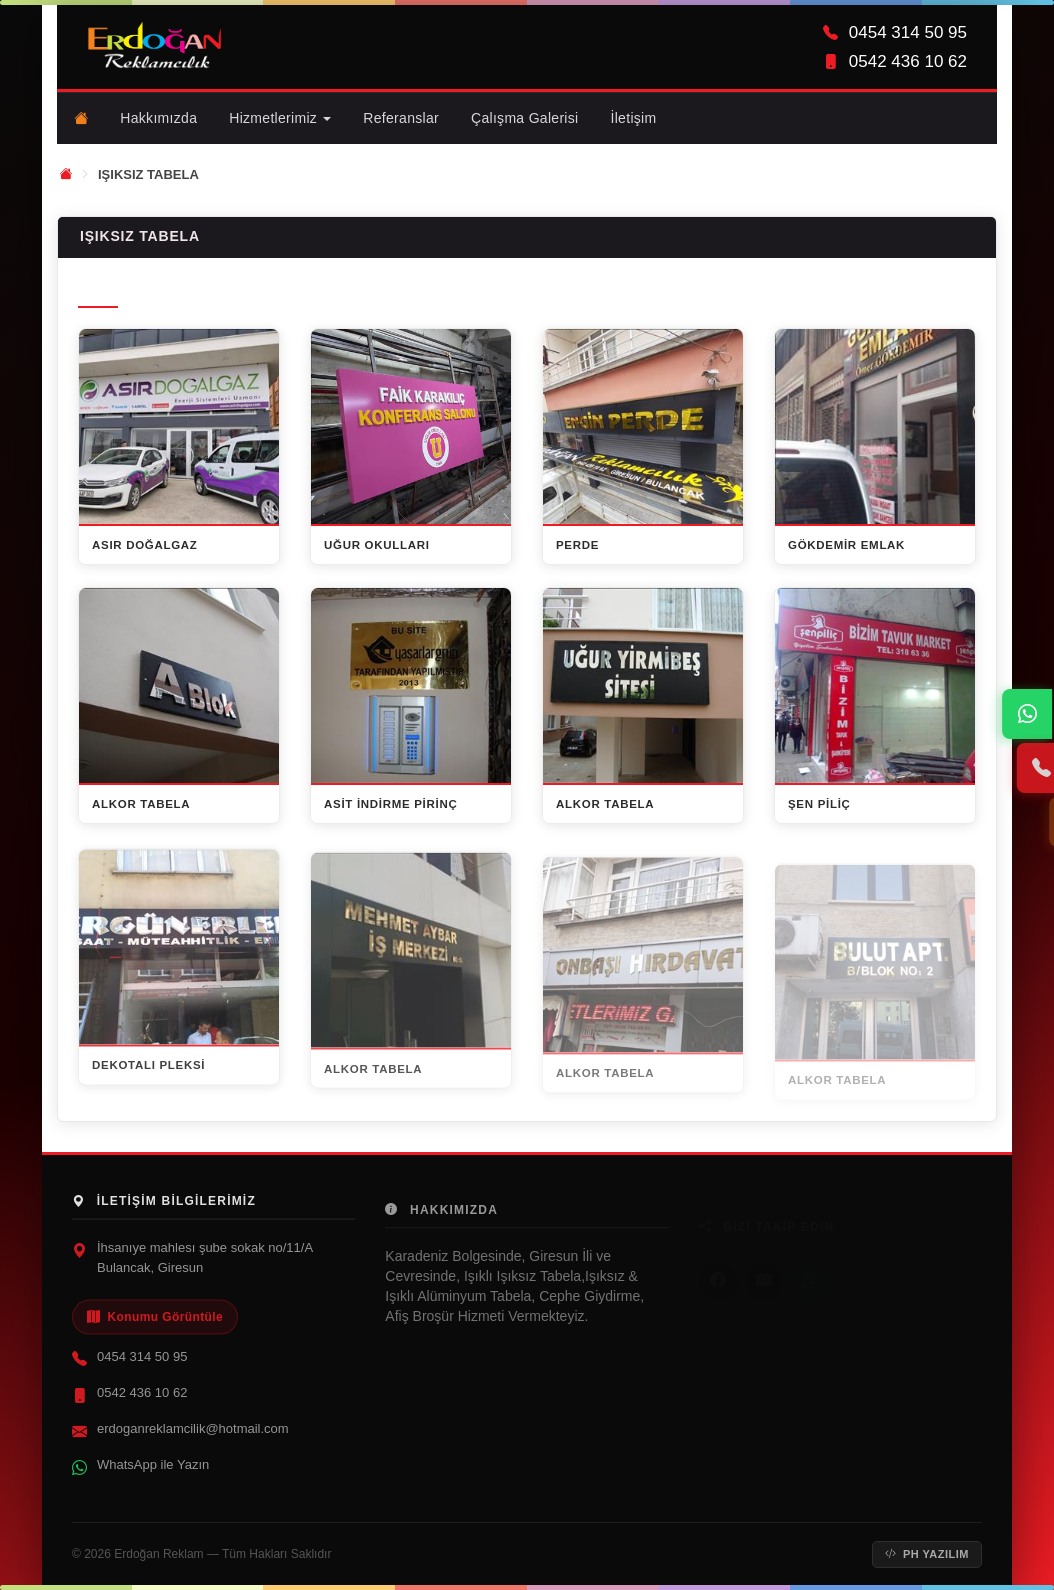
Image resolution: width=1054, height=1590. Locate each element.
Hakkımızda (158, 118)
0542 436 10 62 (142, 1402)
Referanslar (401, 118)
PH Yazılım (927, 1555)
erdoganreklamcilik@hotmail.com (193, 1438)
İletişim (634, 117)
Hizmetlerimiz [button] (280, 118)
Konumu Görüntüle (155, 1327)
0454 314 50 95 (142, 1366)
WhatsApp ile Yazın (153, 1474)
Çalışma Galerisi (525, 118)
